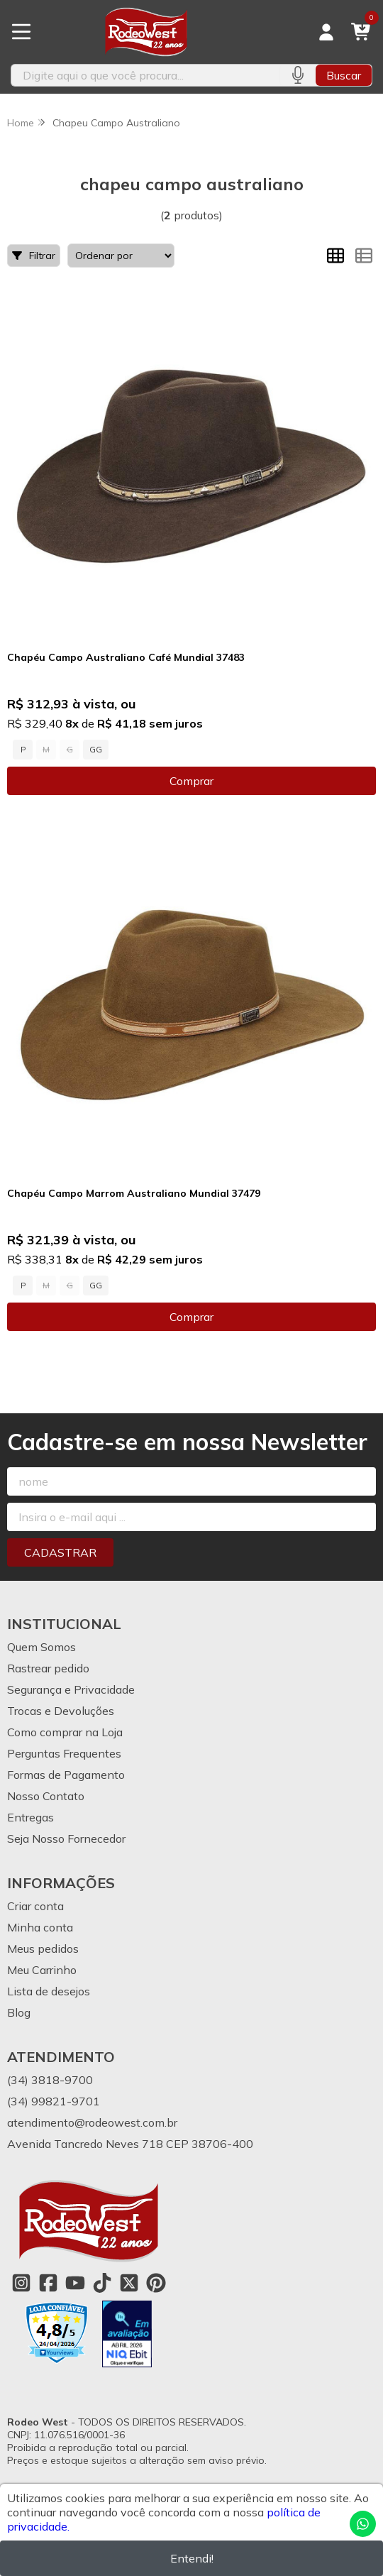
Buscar (343, 75)
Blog (18, 2012)
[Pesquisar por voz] (297, 75)
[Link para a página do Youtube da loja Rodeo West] (75, 2283)
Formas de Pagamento (66, 1774)
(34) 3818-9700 (50, 2080)
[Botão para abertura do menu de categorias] (21, 32)
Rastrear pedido (48, 1668)
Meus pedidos (43, 1948)
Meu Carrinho (42, 1970)
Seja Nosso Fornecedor (66, 1838)
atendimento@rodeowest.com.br (92, 2122)
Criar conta (35, 1906)
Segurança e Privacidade (71, 1689)
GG (95, 750)
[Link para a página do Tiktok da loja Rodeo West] (102, 2283)
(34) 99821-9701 (53, 2101)
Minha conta (40, 1927)
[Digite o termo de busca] (145, 75)
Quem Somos (41, 1647)
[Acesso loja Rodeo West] (326, 32)
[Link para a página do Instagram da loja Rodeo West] (21, 2283)
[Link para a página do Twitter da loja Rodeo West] (129, 2283)
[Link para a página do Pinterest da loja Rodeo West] (156, 2283)
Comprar (191, 781)
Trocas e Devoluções (60, 1711)
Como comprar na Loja (65, 1732)
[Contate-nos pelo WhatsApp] (363, 2524)
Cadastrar (60, 1552)
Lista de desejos (48, 1991)
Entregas (30, 1817)
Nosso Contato (45, 1796)
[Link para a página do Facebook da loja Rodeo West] (48, 2283)
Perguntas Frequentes (64, 1753)
